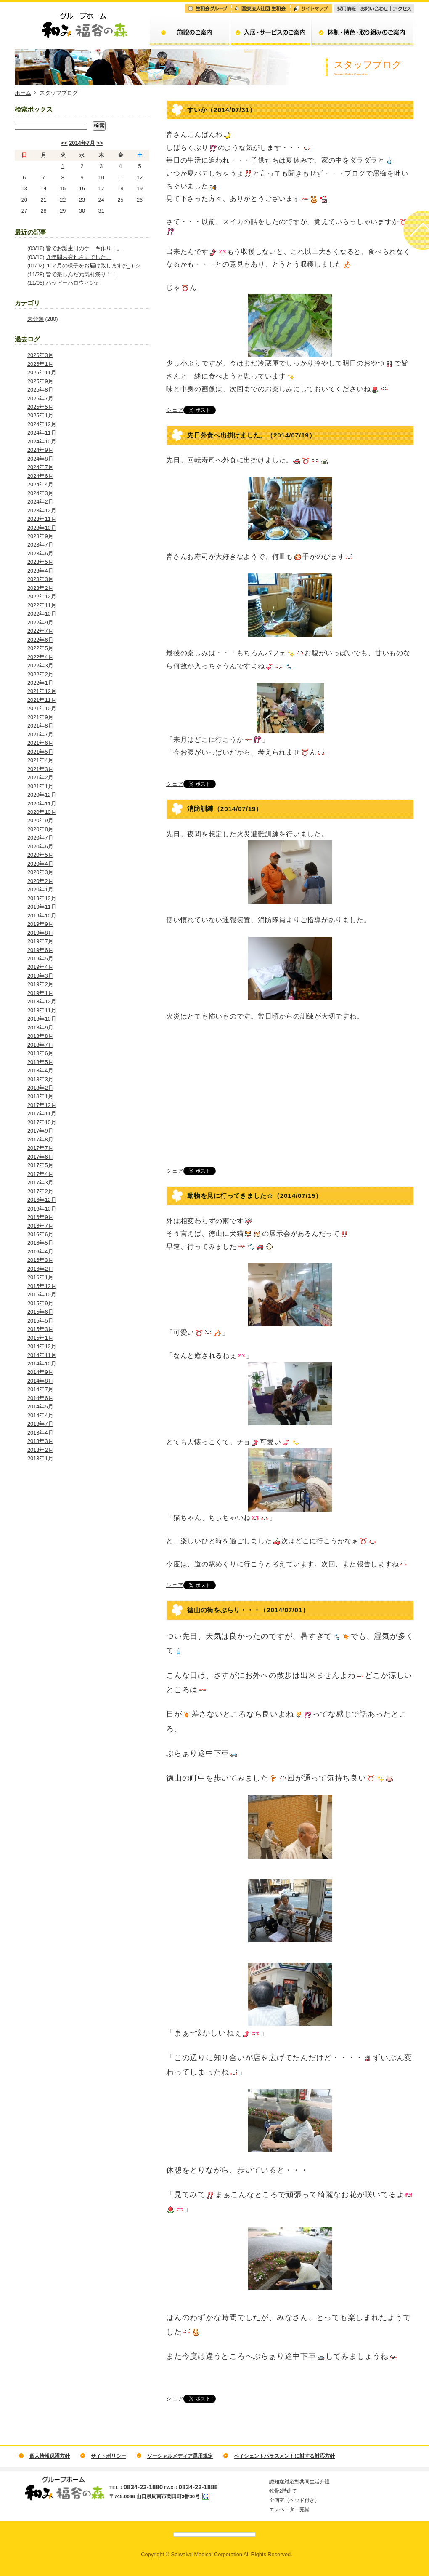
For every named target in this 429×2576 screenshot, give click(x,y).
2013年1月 (40, 1458)
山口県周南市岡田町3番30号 (168, 2496)
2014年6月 (40, 1398)
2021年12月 (41, 691)
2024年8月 (40, 459)
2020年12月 (41, 795)
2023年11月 (41, 519)
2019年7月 (40, 941)
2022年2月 (40, 674)
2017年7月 (40, 1148)
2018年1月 (40, 1096)
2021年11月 (41, 700)
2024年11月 (41, 432)
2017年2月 (40, 1191)
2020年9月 (40, 820)
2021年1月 (40, 786)
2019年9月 (40, 924)
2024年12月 (41, 424)
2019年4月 (40, 967)
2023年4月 (40, 571)
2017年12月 (41, 1105)
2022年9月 (40, 622)
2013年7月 (40, 1424)
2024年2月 (40, 502)
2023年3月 (40, 579)
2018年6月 (40, 1053)
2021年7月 (40, 734)
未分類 (35, 319)
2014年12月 (41, 1346)
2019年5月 (40, 958)
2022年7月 (40, 631)
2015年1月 (40, 1338)
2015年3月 (40, 1329)
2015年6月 (40, 1312)
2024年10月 (41, 441)
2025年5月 (40, 407)
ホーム (23, 93)
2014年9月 (40, 1372)
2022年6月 (40, 640)
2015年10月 (41, 1294)
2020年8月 (40, 829)
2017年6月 (40, 1157)
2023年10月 (41, 528)
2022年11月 (41, 605)
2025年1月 (40, 415)
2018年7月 (40, 1045)
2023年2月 (40, 588)
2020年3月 (40, 872)
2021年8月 (40, 726)
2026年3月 (40, 355)
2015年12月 (41, 1286)
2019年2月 (40, 984)
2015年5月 (40, 1320)
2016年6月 (40, 1234)
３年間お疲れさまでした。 (78, 257)
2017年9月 (40, 1131)
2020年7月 (40, 838)
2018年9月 (40, 1027)
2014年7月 (82, 143)
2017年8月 (40, 1139)
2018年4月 (40, 1070)
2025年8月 (40, 390)
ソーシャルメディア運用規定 (180, 2456)
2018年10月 (41, 1019)
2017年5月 (40, 1165)
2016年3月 (40, 1260)
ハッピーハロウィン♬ (72, 283)
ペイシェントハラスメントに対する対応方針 (284, 2456)
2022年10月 (41, 614)
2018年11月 (41, 1010)
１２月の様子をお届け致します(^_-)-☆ (93, 265)
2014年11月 (41, 1355)
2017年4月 (40, 1174)
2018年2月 (40, 1088)
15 (63, 188)
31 (101, 211)
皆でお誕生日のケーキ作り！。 (84, 248)
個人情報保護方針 (49, 2456)
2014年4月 (40, 1415)
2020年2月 (40, 881)
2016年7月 (40, 1226)
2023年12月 (41, 510)
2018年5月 (40, 1062)
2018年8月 (40, 1036)
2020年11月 (41, 803)
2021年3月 (40, 769)
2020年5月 (40, 855)
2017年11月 (41, 1113)
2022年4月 (40, 657)
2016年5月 (40, 1243)
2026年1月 (40, 364)
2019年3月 (40, 976)
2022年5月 (40, 648)
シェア (174, 410)
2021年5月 (40, 752)
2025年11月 (41, 372)
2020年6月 (40, 846)
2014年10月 (41, 1363)
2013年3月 (40, 1441)
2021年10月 (41, 708)
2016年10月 (41, 1208)
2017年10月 (41, 1122)
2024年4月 (40, 484)
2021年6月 (40, 743)
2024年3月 (40, 493)
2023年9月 (40, 536)
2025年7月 (40, 398)
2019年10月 (41, 915)
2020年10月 (41, 812)
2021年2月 (40, 777)
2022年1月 (40, 683)
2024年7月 (40, 467)
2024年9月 (40, 450)
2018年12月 (41, 1001)
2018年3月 (40, 1079)
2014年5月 (40, 1406)
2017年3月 (40, 1182)
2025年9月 (40, 381)
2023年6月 (40, 553)
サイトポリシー (108, 2456)
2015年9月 (40, 1303)
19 (140, 188)
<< (64, 143)
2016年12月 (41, 1200)
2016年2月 (40, 1269)
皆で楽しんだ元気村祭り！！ (81, 274)
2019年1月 (40, 993)
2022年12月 (41, 596)
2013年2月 (40, 1450)
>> (99, 143)
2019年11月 (41, 907)
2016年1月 (40, 1277)
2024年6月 (40, 476)
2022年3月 (40, 665)
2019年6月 (40, 950)
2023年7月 (40, 544)
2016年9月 (40, 1217)
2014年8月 (40, 1381)
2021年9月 (40, 717)
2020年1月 (40, 889)
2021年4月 (40, 760)
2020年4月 (40, 864)
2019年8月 (40, 933)
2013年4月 (40, 1432)
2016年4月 (40, 1251)
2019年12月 (41, 898)
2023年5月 (40, 562)
